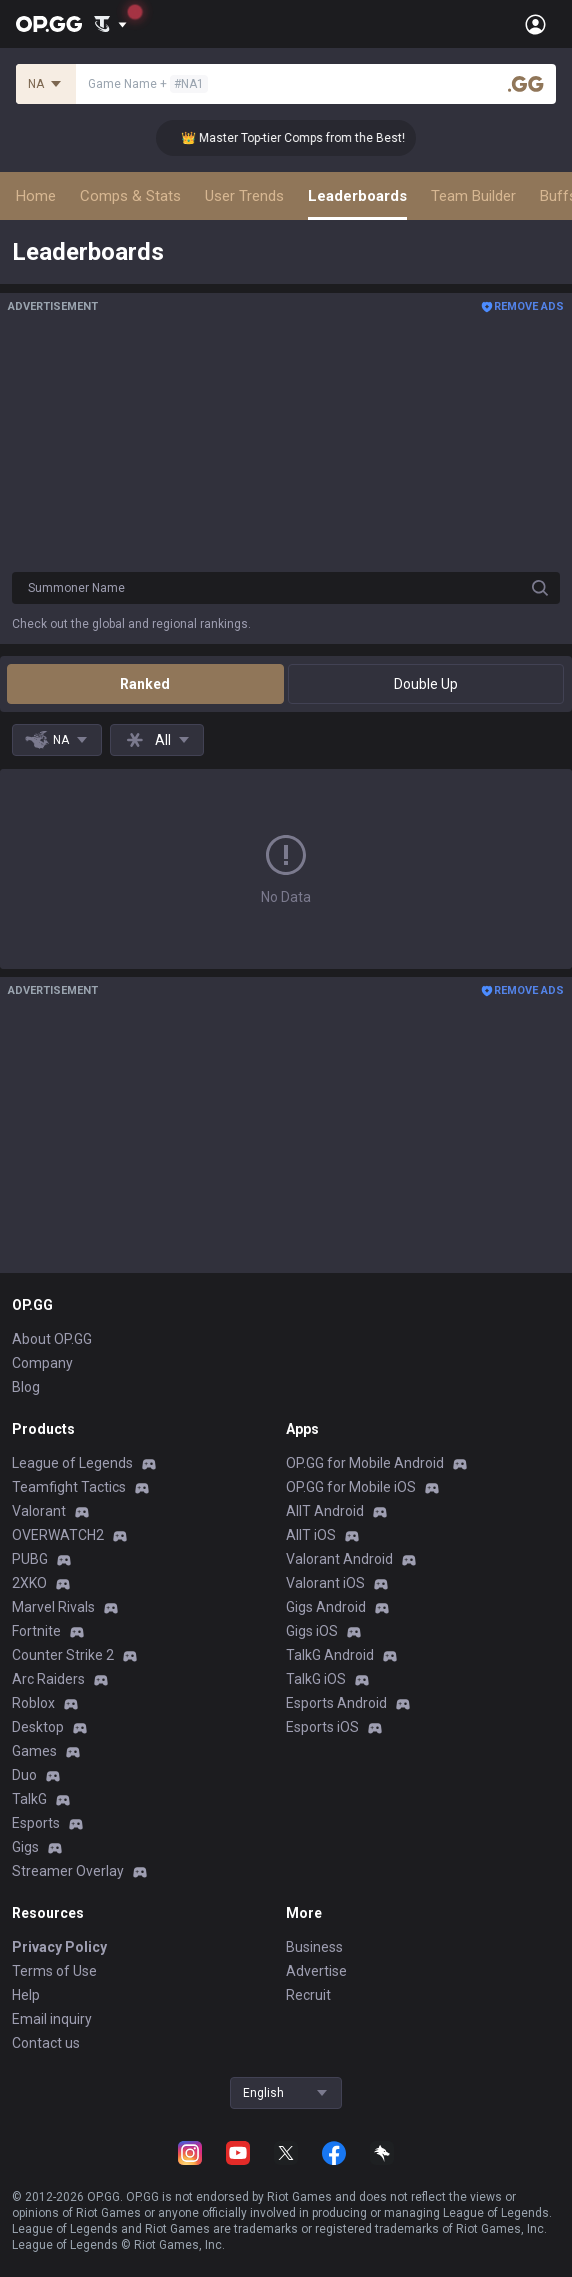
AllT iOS (311, 1535)
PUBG (30, 1559)
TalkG (29, 1799)
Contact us (46, 2043)
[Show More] (110, 24)
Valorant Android (339, 1559)
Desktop (38, 1727)
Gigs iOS (312, 1631)
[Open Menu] (535, 24)
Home (36, 196)
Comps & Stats (130, 196)
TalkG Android (330, 1655)
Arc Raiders (48, 1679)
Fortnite (36, 1631)
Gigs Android (326, 1607)
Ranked (145, 684)
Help (26, 1995)
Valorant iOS (325, 1583)
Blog (26, 1387)
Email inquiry (52, 2019)
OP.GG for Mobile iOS (351, 1487)
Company (42, 1363)
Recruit (308, 1995)
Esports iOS (322, 1727)
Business (314, 1947)
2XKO (29, 1583)
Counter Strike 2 (63, 1655)
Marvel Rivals (53, 1607)
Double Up (426, 684)
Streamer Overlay (68, 1871)
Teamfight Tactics (69, 1487)
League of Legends (72, 1463)
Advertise (316, 1971)
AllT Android (325, 1511)
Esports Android (336, 1703)
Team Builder (473, 196)
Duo (24, 1775)
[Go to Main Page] (49, 24)
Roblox (33, 1703)
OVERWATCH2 (58, 1535)
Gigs (25, 1847)
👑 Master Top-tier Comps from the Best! (305, 138)
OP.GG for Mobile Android (365, 1463)
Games (34, 1751)
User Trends (244, 196)
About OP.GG (52, 1339)
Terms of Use (54, 1971)
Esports (36, 1823)
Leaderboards (357, 196)
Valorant (39, 1511)
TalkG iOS (316, 1679)
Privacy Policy (59, 1947)
